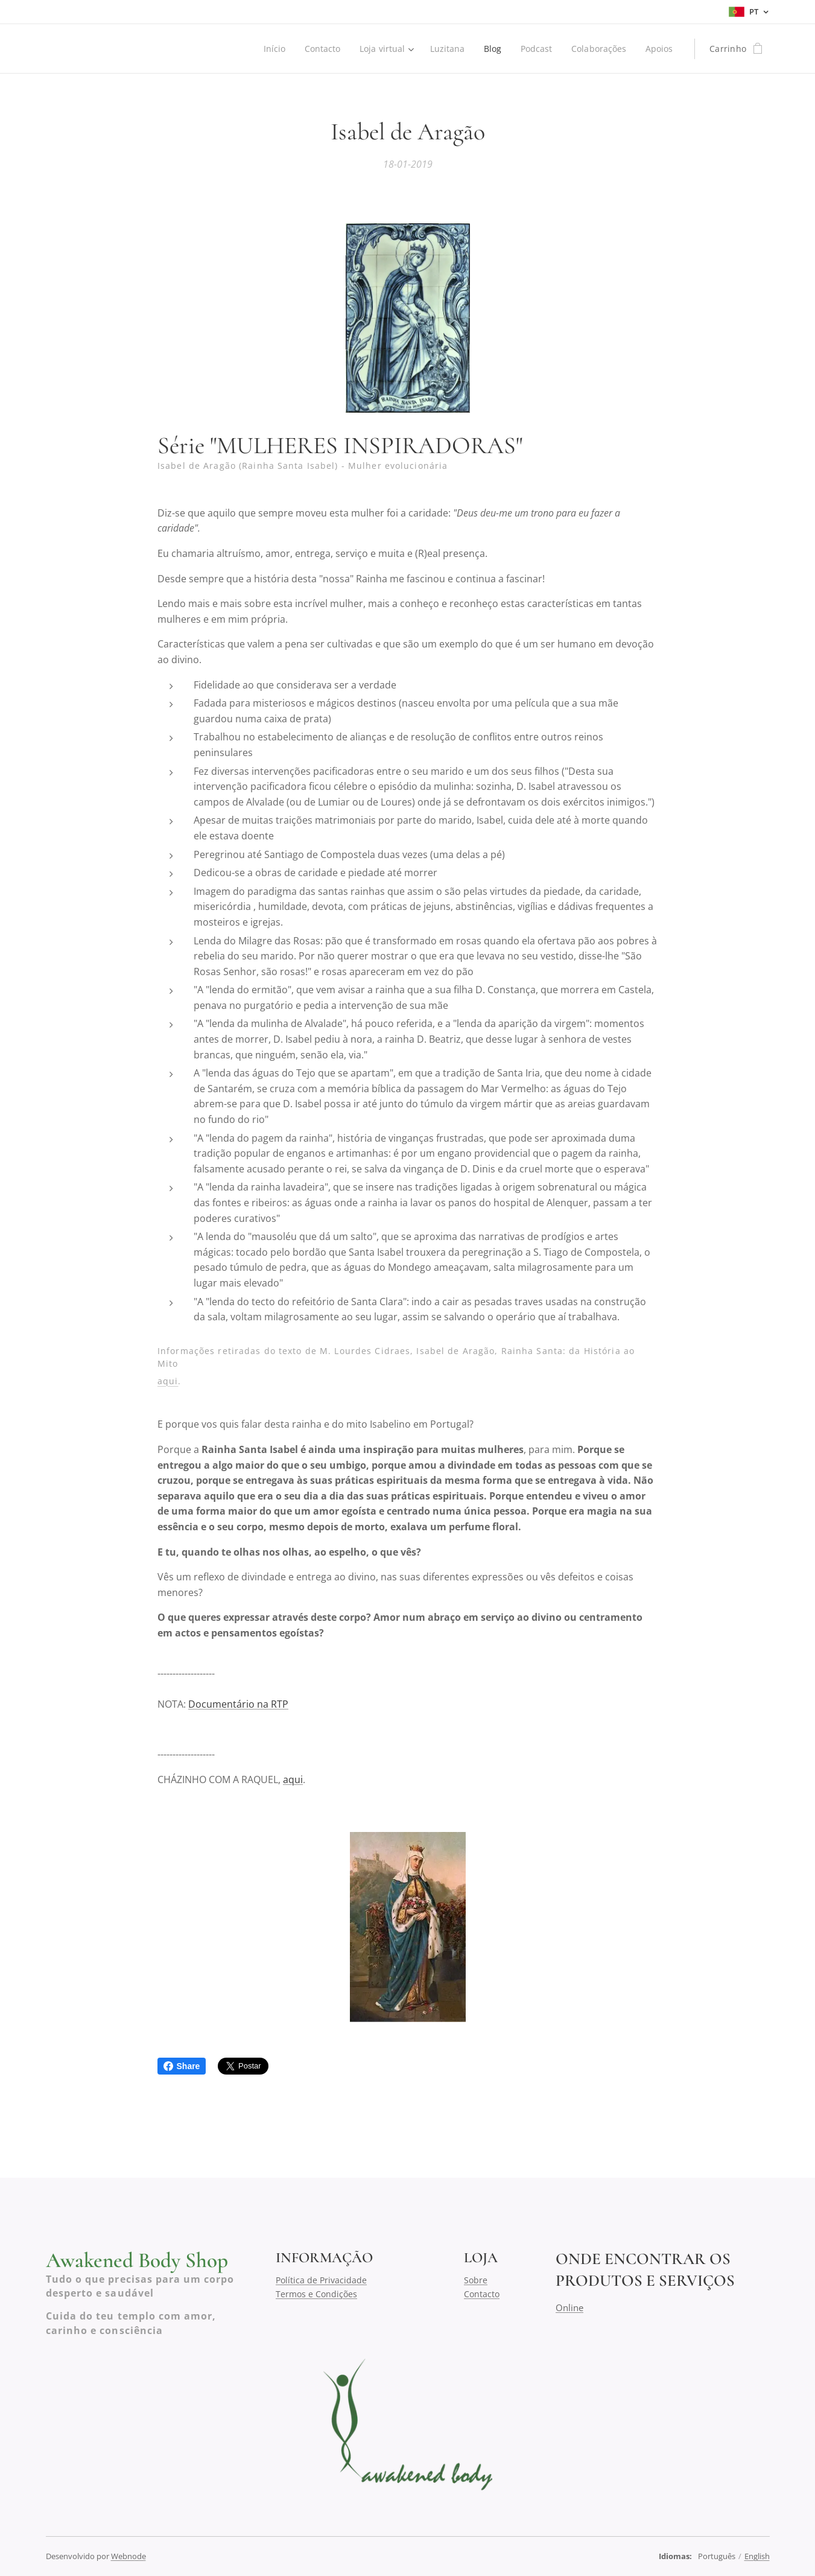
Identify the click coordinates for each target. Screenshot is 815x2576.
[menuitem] (269, 49)
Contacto (481, 2293)
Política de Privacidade (321, 2280)
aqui (167, 1380)
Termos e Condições (316, 2293)
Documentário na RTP (238, 1704)
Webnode (128, 2556)
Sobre (475, 2280)
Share (181, 2066)
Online (569, 2307)
